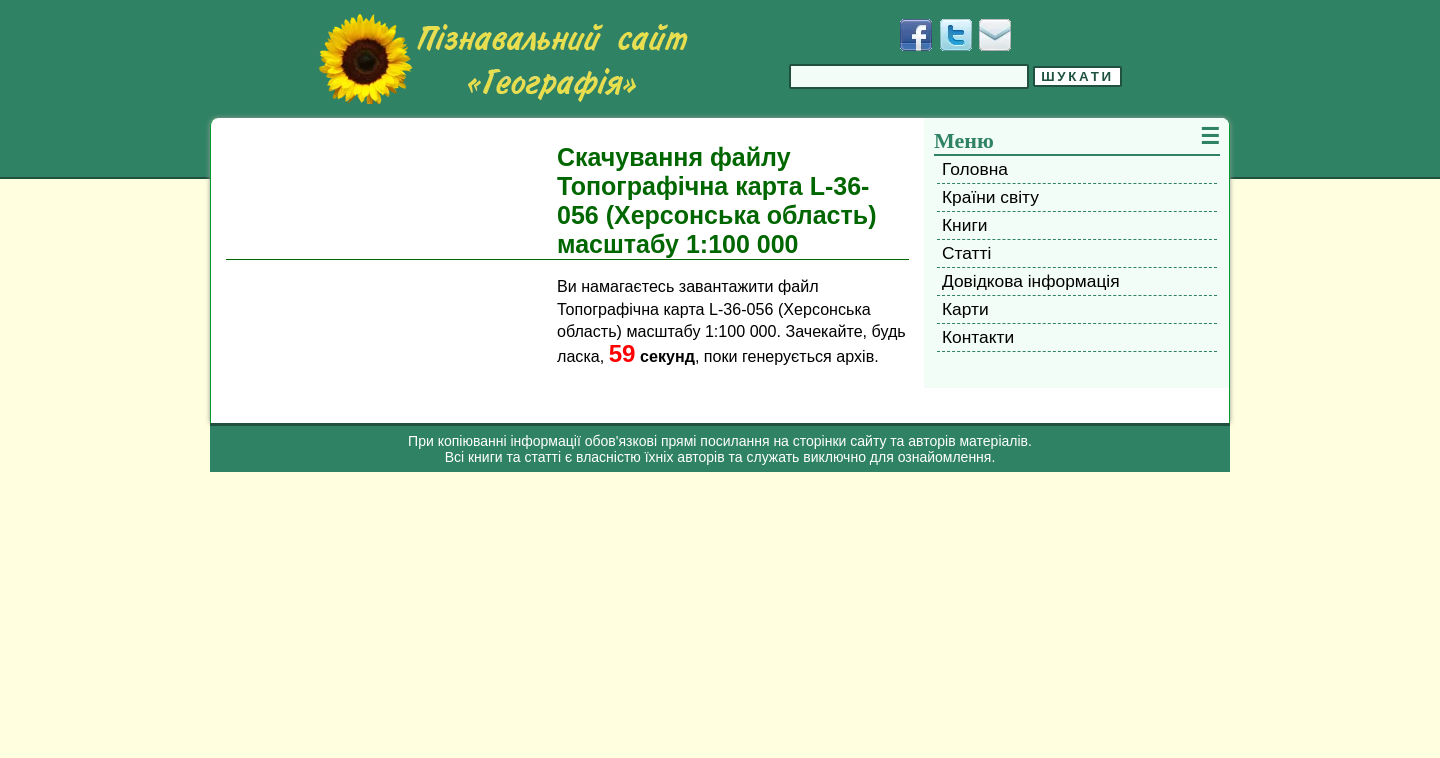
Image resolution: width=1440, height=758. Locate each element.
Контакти (978, 337)
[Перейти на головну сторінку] (503, 59)
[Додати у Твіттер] (956, 35)
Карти (965, 309)
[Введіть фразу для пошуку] (909, 76)
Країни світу (990, 197)
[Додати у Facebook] (916, 35)
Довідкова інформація (1031, 281)
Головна (975, 169)
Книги (964, 225)
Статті (966, 253)
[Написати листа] (995, 35)
